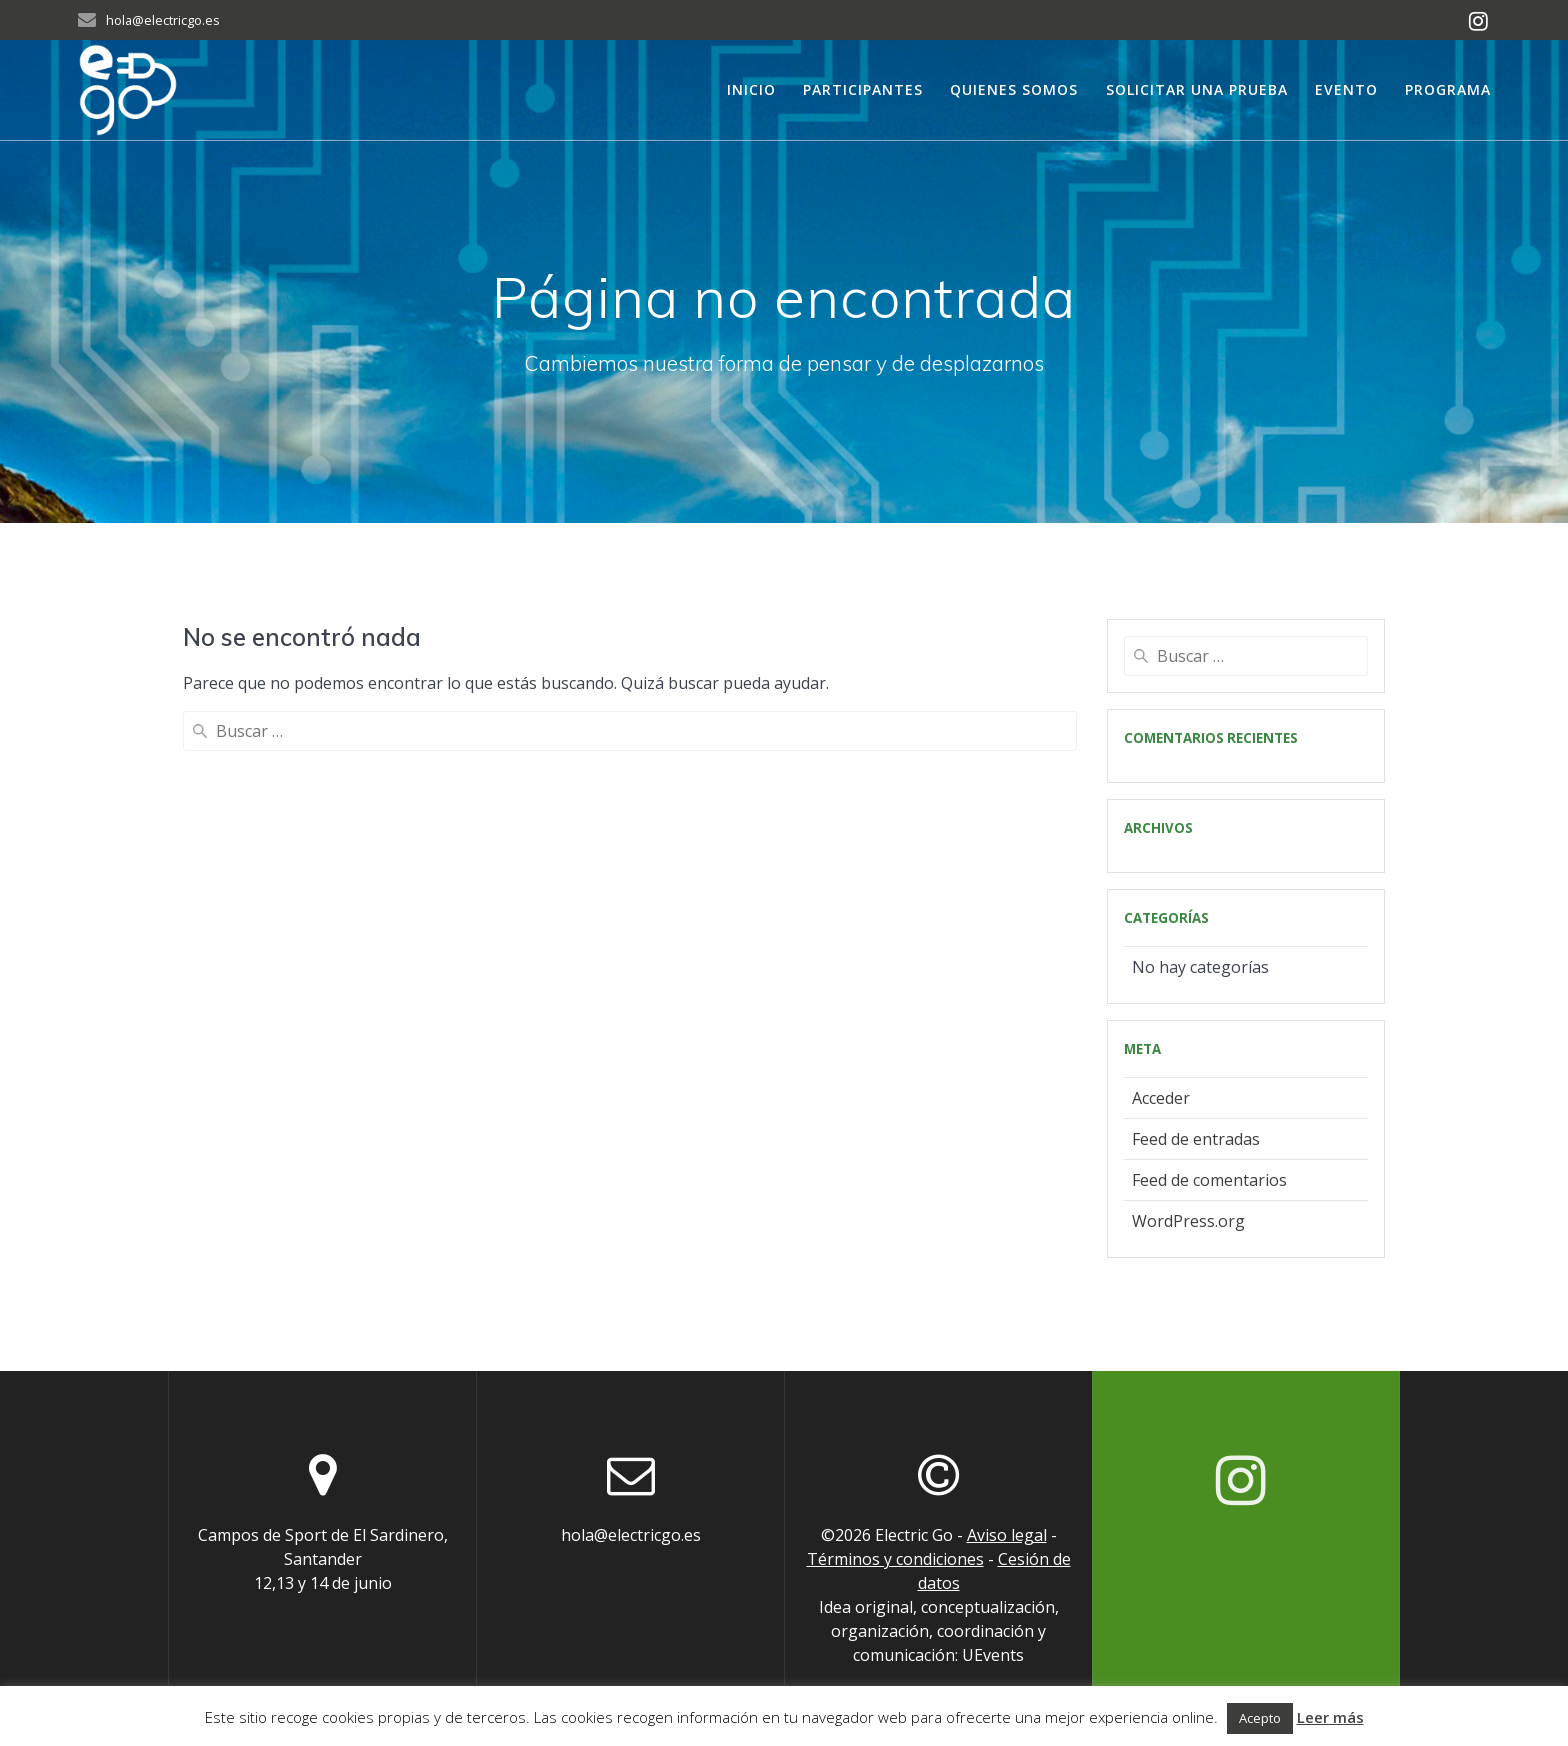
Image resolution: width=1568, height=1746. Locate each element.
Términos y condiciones (895, 1559)
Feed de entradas (1196, 1139)
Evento (1346, 89)
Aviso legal (1007, 1535)
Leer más (1330, 1717)
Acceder (1161, 1098)
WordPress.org (1188, 1221)
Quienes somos (1014, 89)
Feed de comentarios (1209, 1180)
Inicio (751, 89)
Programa (1448, 89)
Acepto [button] (1260, 1718)
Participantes (863, 89)
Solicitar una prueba (1197, 89)
